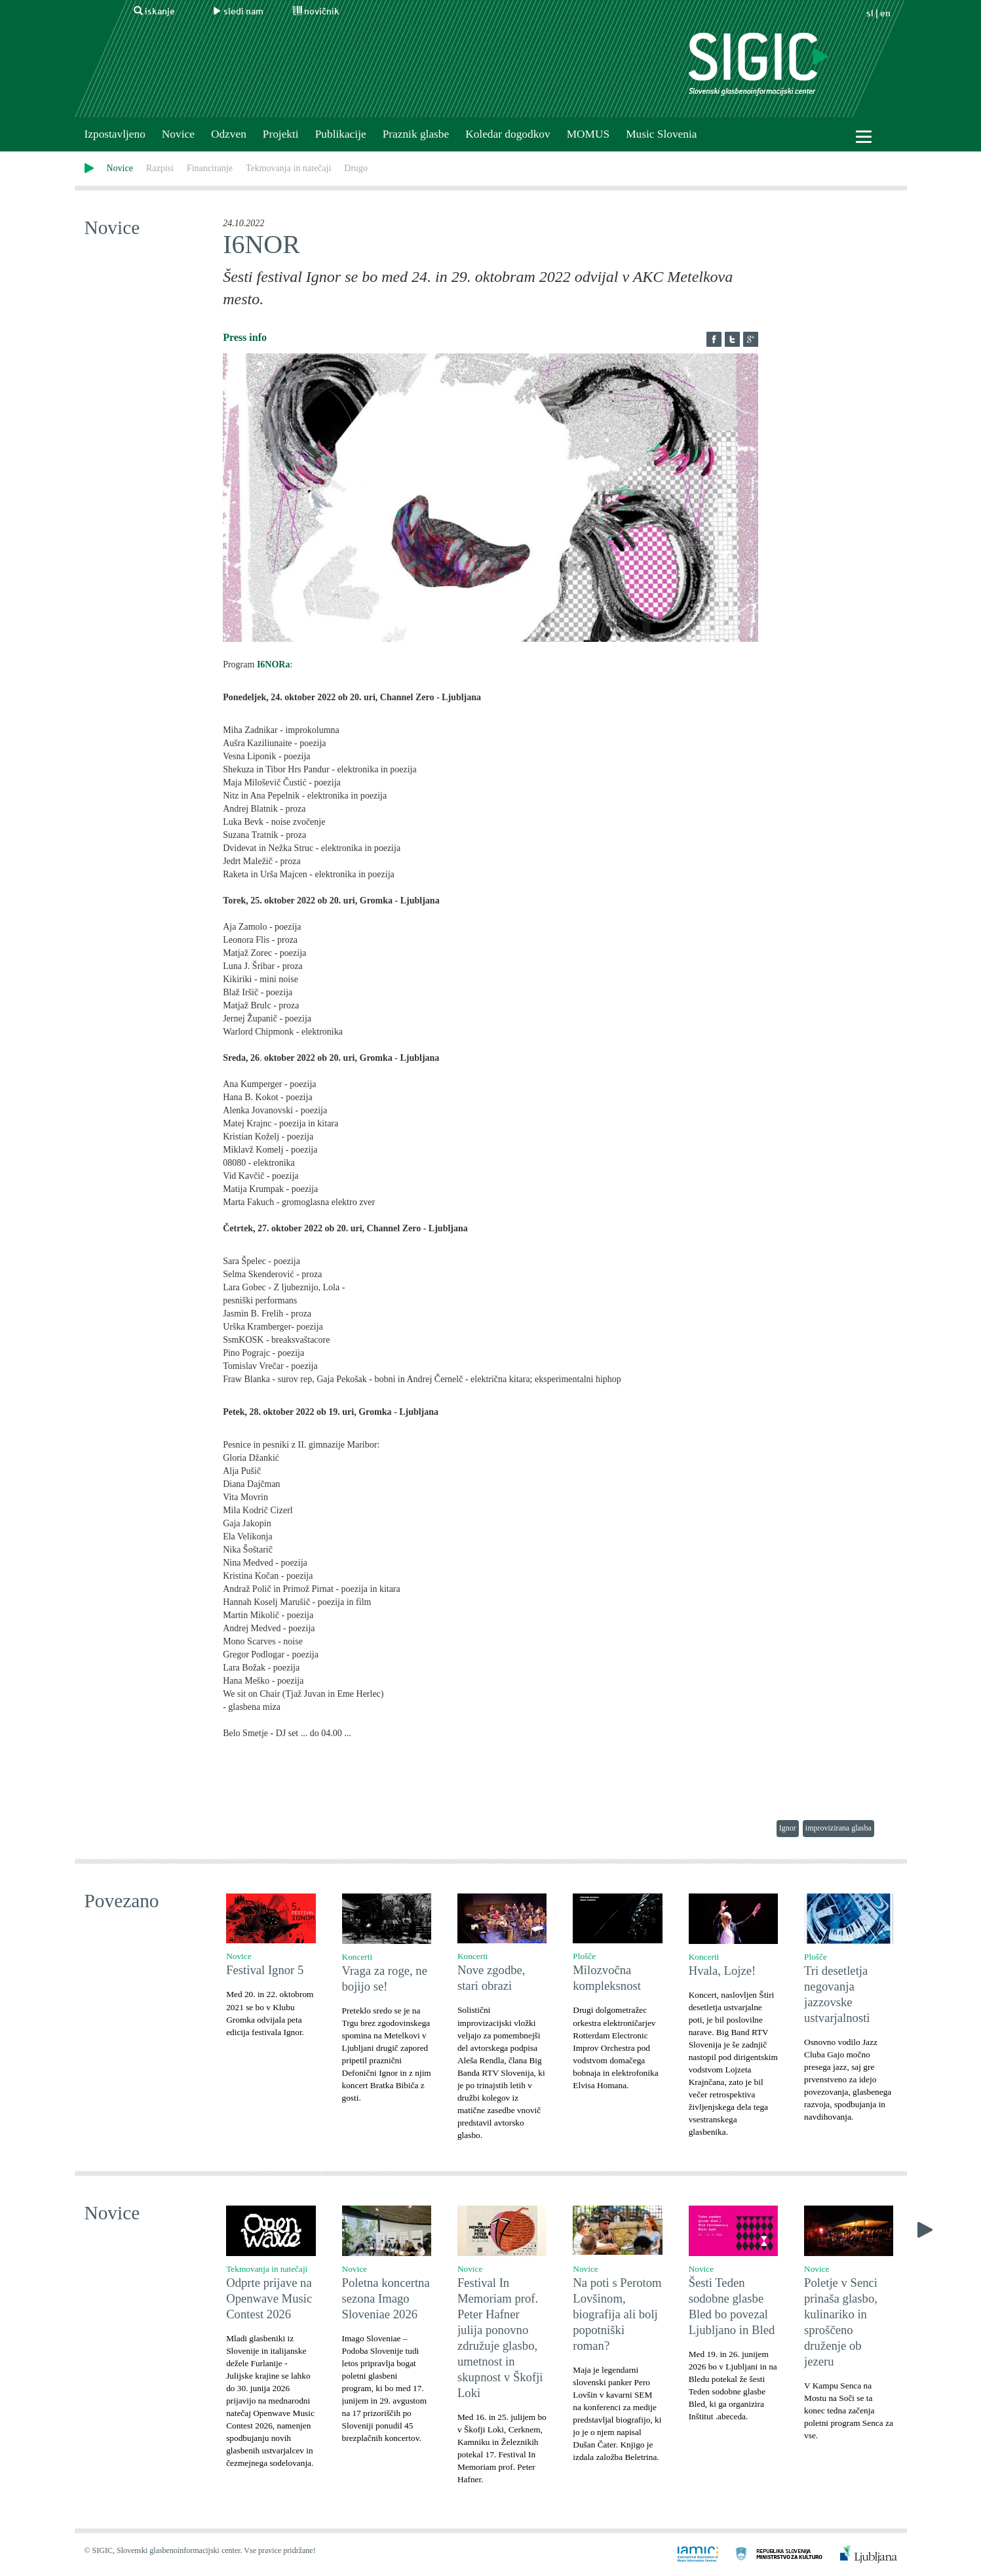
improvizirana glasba (838, 1828)
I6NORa (273, 664)
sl (870, 13)
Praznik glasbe (416, 134)
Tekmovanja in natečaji (288, 168)
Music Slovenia (661, 134)
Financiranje (210, 168)
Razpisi (160, 168)
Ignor (787, 1828)
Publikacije (340, 134)
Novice (178, 134)
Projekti (281, 134)
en (885, 13)
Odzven (228, 134)
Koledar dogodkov (507, 134)
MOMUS (588, 134)
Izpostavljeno (115, 134)
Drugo (356, 168)
